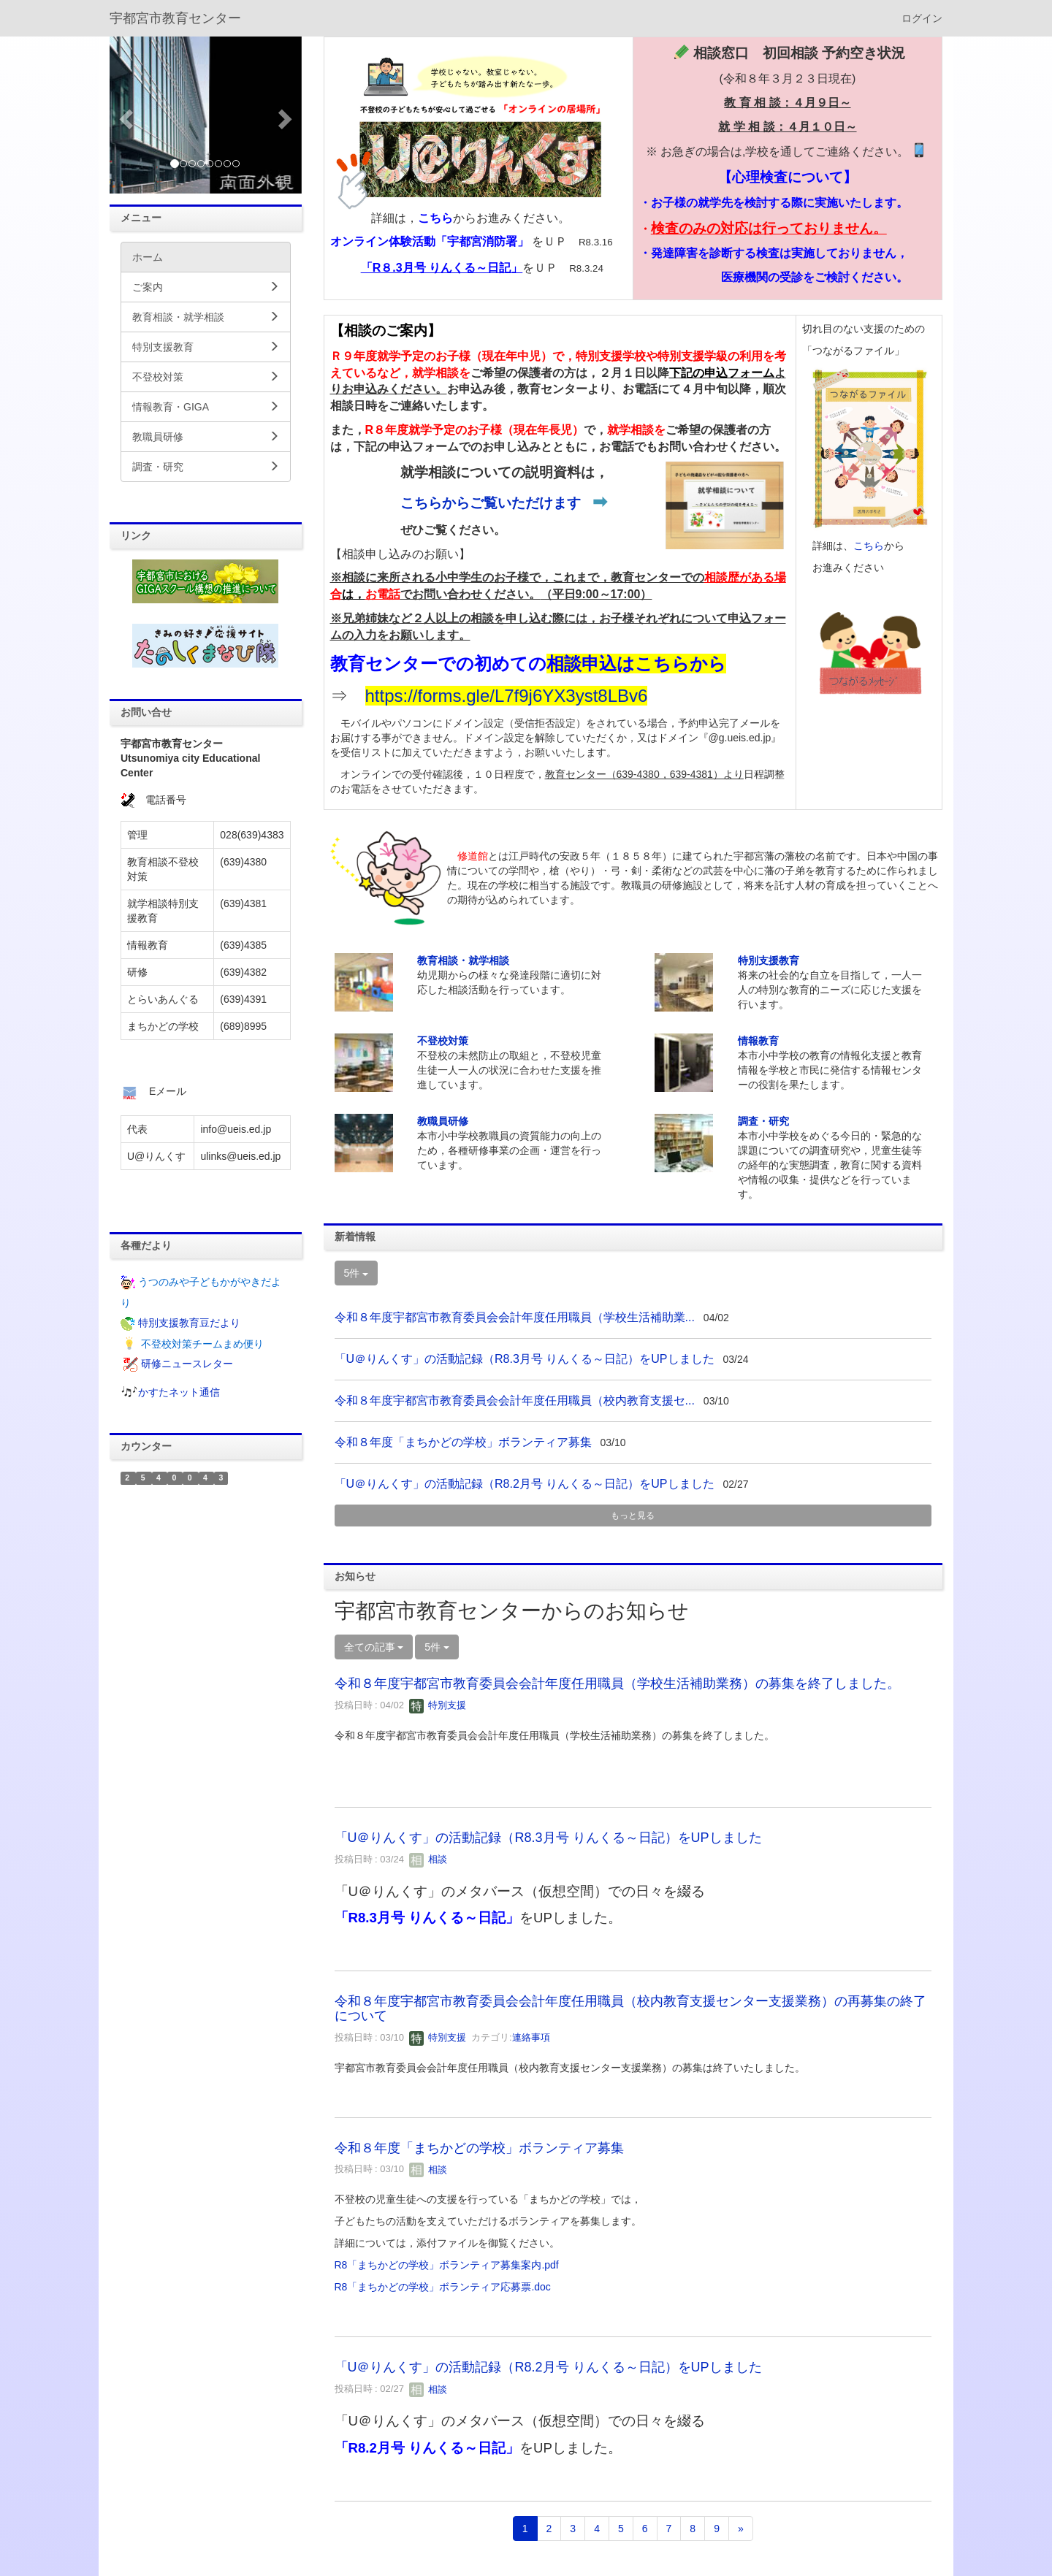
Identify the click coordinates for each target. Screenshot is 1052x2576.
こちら (435, 218)
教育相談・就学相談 (463, 960)
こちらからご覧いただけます (490, 503)
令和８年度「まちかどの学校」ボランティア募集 (463, 1442)
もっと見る (633, 1515)
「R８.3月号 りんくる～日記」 (441, 267)
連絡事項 (531, 2037)
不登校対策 (442, 1041)
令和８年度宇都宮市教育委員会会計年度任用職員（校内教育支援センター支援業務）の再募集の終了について (630, 2008)
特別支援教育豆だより (189, 1323)
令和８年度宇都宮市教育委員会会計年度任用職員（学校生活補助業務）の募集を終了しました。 (617, 1683)
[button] (124, 115)
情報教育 (758, 1041)
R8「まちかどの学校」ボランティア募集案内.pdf (447, 2265)
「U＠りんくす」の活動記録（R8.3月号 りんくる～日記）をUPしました (524, 1359)
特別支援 (437, 1705)
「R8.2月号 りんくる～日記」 (427, 2447)
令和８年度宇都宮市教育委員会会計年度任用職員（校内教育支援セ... (515, 1400)
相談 (428, 1859)
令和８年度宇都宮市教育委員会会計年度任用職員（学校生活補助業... (515, 1317)
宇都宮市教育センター (175, 18)
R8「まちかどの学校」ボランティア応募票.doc (443, 2287)
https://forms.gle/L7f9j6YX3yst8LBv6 (506, 696)
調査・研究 (763, 1121)
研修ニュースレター (187, 1363)
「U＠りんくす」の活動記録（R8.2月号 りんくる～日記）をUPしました (524, 1484)
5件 (356, 1273)
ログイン (922, 18)
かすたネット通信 (179, 1393)
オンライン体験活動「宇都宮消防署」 (429, 241)
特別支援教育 (768, 960)
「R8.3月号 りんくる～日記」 (427, 1917)
